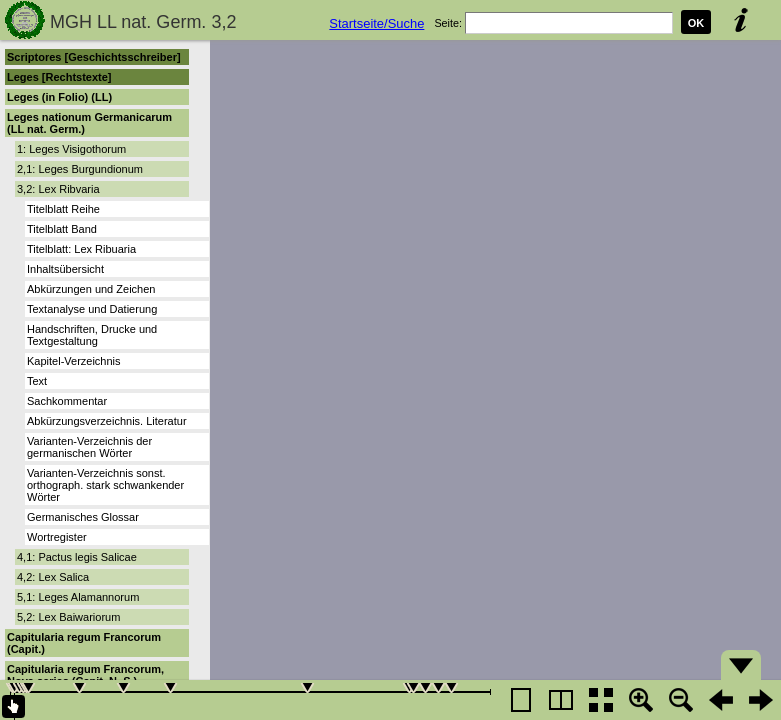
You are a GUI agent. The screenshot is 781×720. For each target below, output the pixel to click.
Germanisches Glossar (83, 517)
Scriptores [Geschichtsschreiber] (94, 57)
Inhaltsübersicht (65, 269)
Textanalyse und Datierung (92, 309)
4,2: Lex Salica (53, 577)
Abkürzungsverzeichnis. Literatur (107, 421)
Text (37, 381)
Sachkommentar (67, 401)
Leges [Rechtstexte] (59, 77)
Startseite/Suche (376, 23)
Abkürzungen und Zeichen (91, 289)
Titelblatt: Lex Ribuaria (81, 249)
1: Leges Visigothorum (71, 149)
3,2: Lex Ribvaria (58, 189)
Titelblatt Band (62, 229)
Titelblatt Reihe (63, 209)
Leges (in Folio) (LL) (59, 97)
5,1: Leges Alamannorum (78, 597)
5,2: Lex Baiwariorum (68, 617)
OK (696, 23)
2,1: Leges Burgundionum (80, 169)
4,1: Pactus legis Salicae (77, 557)
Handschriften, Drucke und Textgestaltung (92, 335)
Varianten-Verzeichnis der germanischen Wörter (89, 447)
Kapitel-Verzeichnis (74, 361)
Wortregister (57, 537)
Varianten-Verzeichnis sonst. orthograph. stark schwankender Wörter (105, 485)
